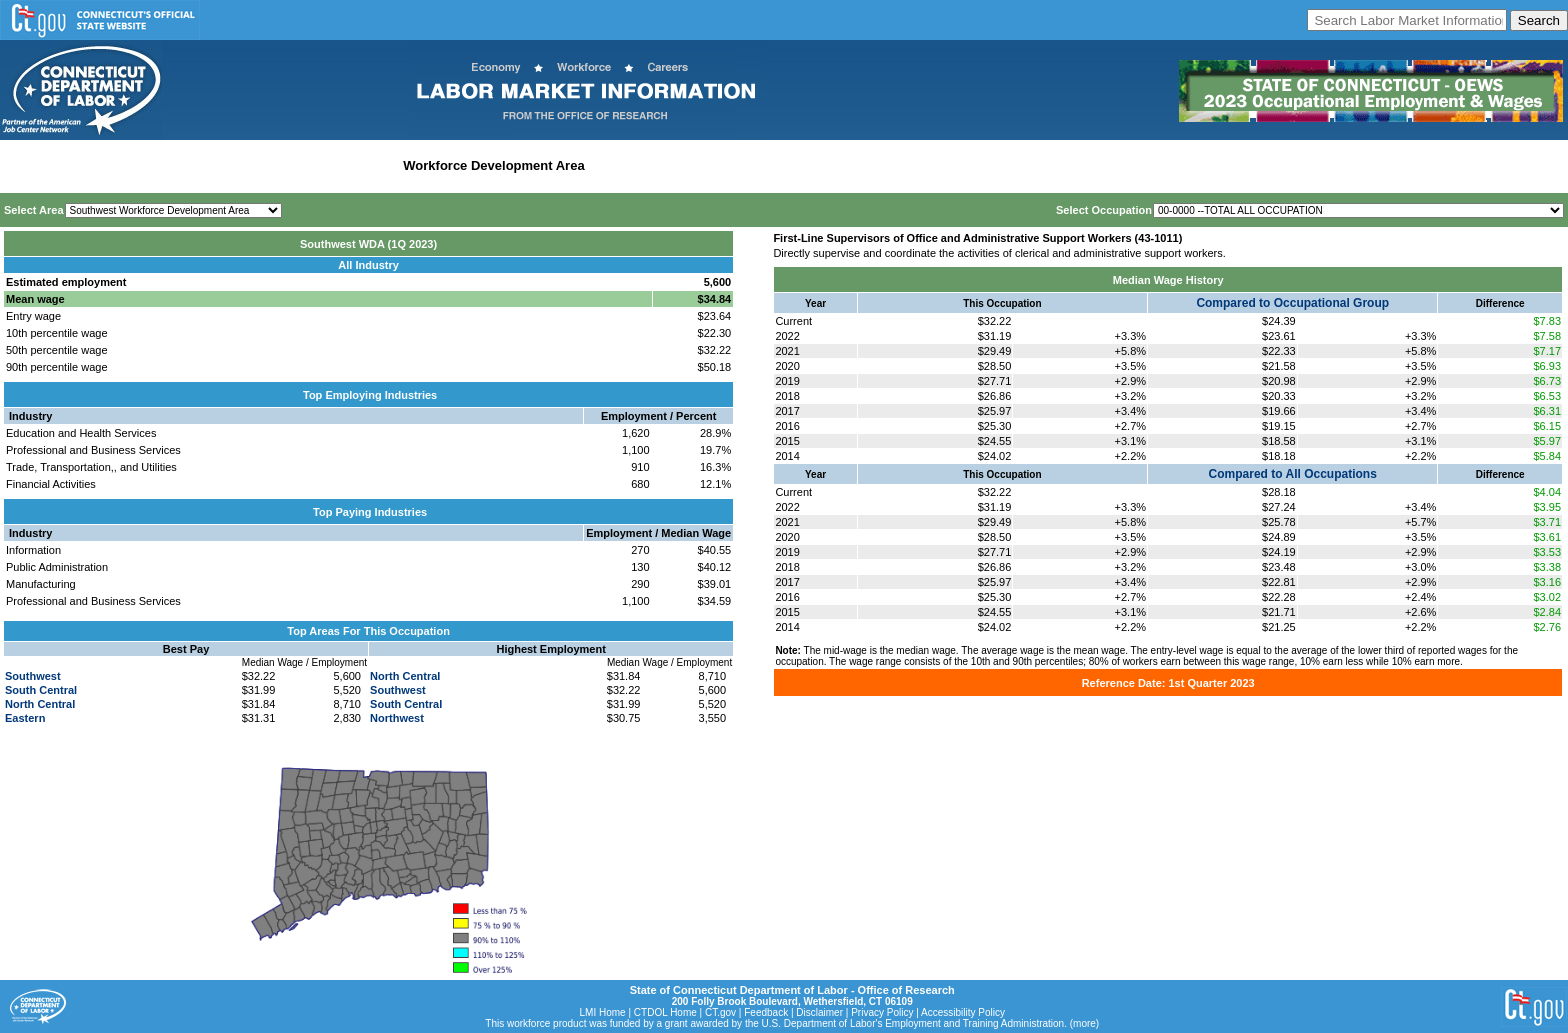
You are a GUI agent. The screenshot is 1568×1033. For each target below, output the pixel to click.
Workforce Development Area (493, 165)
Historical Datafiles (651, 165)
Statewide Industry (218, 165)
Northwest (397, 718)
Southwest (33, 676)
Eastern (25, 718)
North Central (40, 704)
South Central (41, 690)
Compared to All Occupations (1293, 474)
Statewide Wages (103, 165)
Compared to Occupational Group (1292, 303)
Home (23, 165)
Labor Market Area (337, 165)
